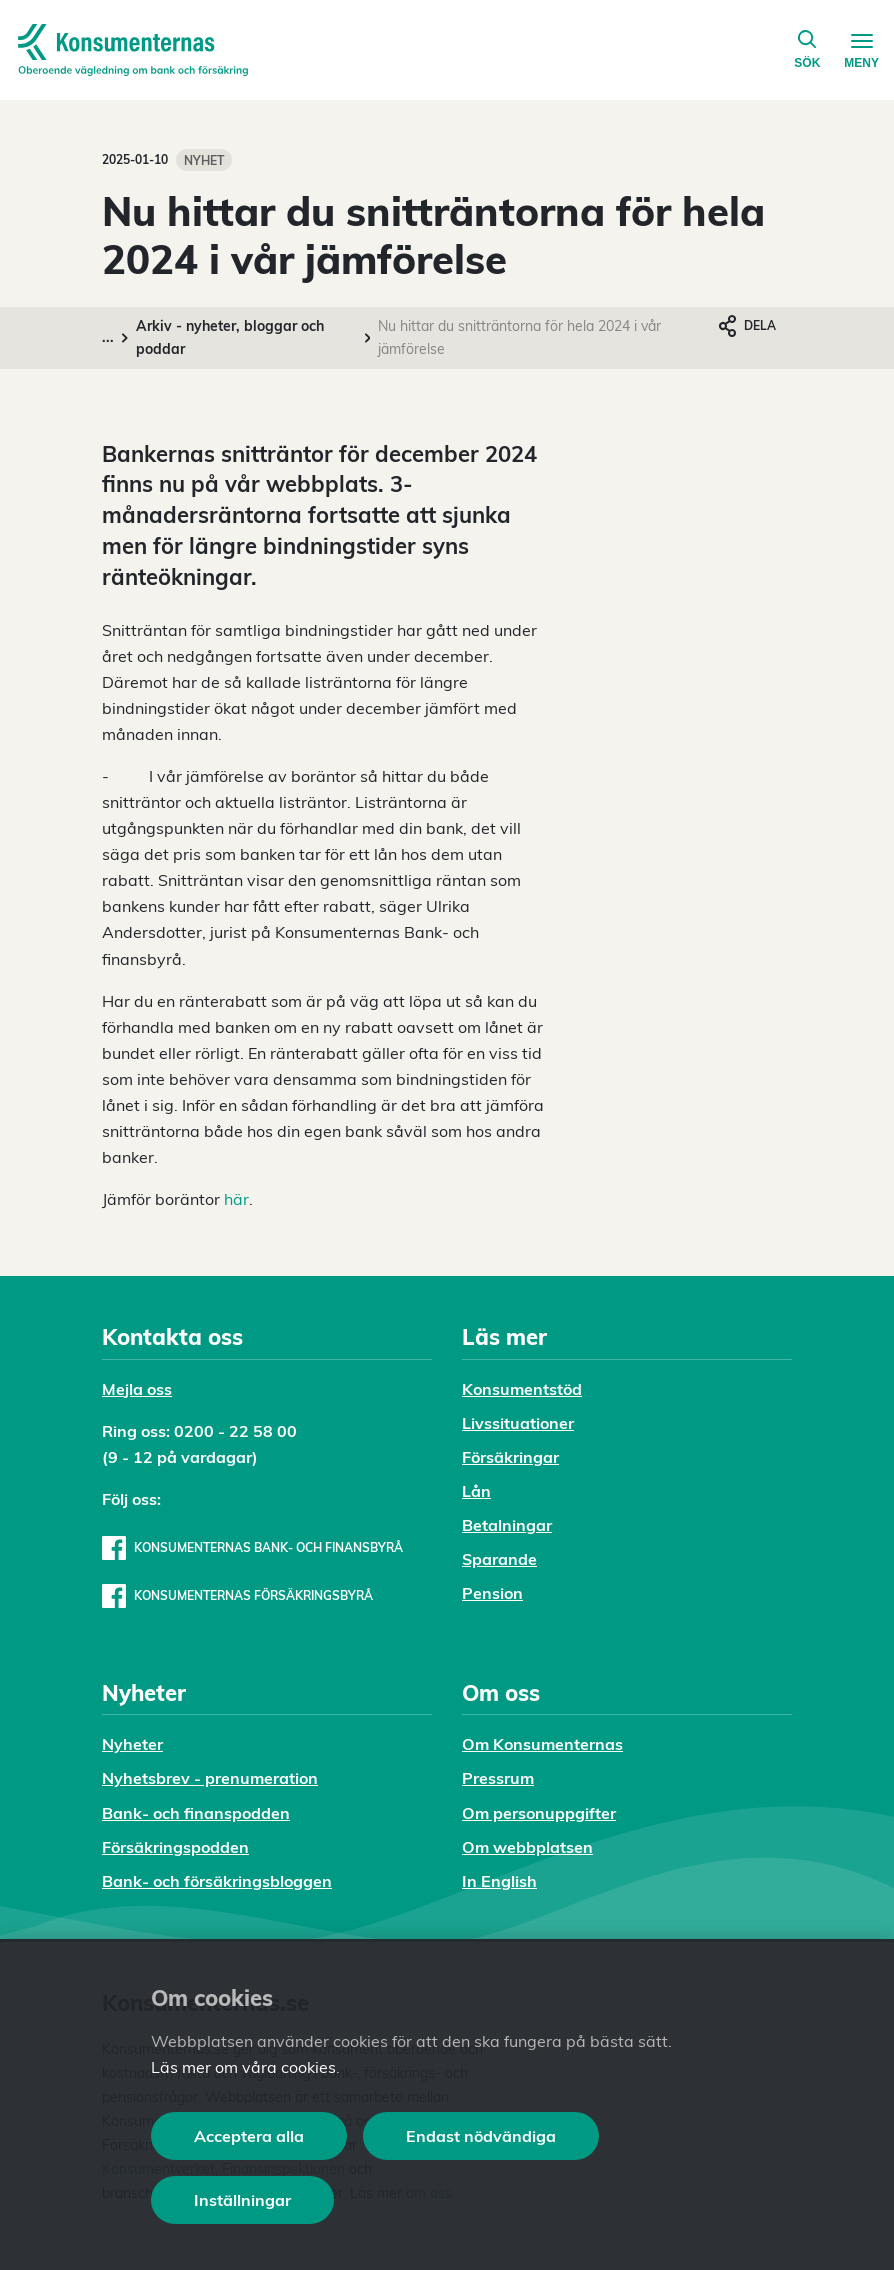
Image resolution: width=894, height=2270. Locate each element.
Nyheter (132, 1744)
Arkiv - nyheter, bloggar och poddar (230, 337)
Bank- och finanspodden (196, 1813)
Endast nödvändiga (481, 2136)
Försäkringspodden (175, 1847)
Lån (476, 1491)
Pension (492, 1593)
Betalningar (507, 1525)
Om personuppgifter (539, 1813)
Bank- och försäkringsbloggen (217, 1881)
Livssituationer (518, 1423)
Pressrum (498, 1778)
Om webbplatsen (527, 1847)
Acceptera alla (249, 2136)
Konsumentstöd (522, 1389)
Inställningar (242, 2200)
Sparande (499, 1559)
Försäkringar (510, 1457)
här (236, 1199)
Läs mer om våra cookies (243, 2067)
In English (499, 1881)
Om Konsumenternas (542, 1744)
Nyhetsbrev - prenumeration (210, 1778)
